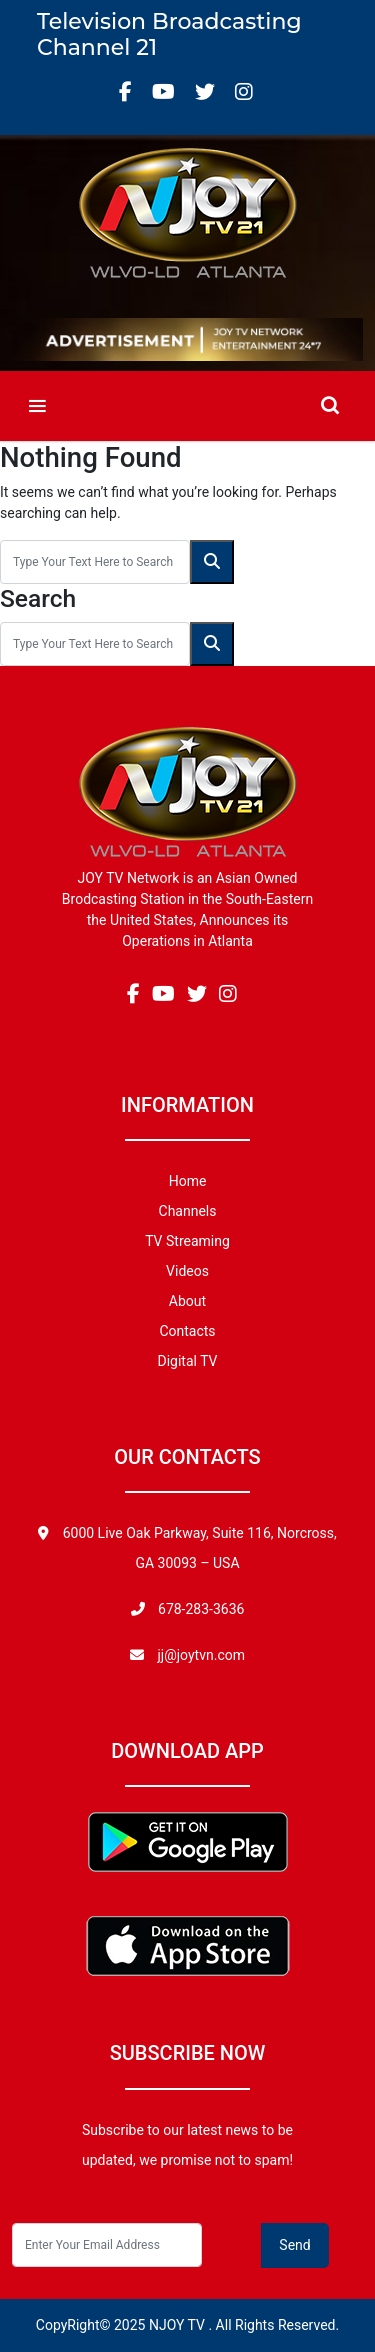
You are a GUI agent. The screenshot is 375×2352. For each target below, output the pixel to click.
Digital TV (187, 1361)
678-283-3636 (200, 1609)
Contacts (187, 1331)
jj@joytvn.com (201, 1655)
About (187, 1301)
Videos (187, 1271)
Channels (188, 1211)
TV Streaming (187, 1241)
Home (188, 1181)
